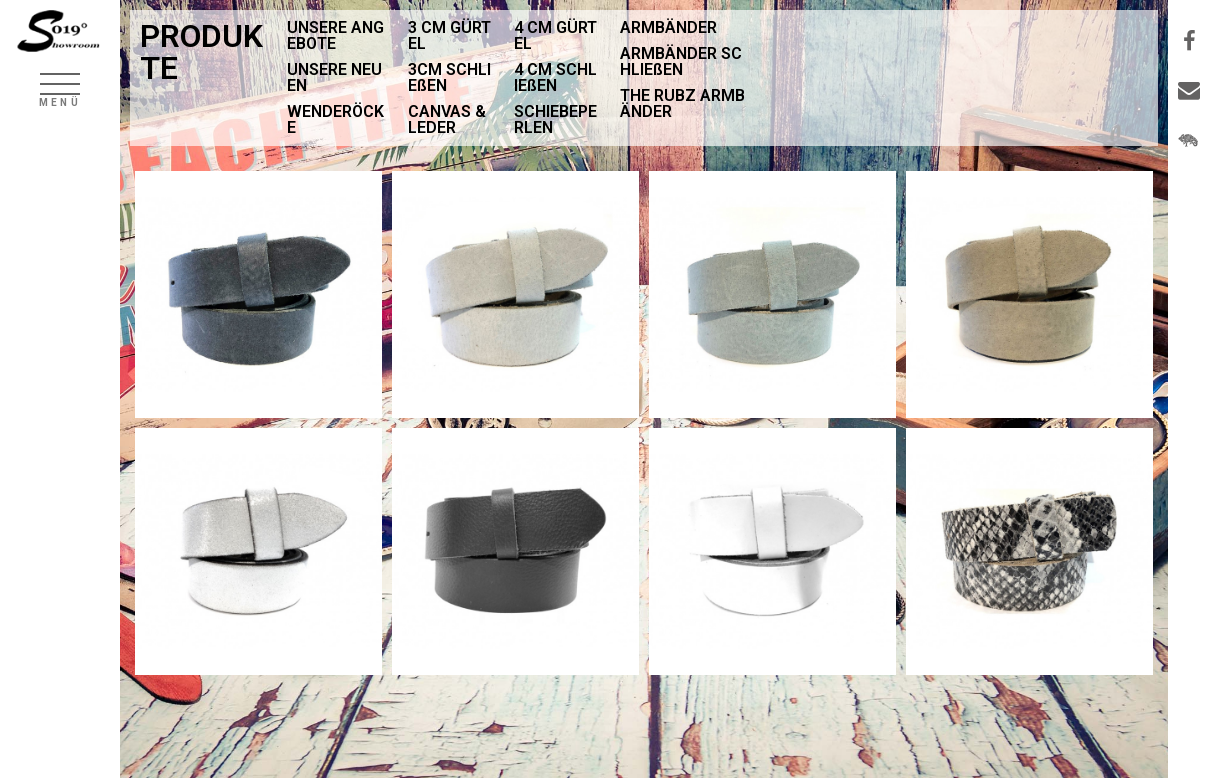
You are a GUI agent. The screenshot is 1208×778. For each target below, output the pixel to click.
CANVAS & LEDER (447, 119)
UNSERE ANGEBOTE (335, 35)
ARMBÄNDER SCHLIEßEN (681, 61)
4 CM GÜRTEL (555, 35)
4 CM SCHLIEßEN (555, 77)
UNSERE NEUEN (334, 77)
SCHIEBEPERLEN (555, 119)
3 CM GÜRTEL (449, 35)
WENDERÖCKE (335, 119)
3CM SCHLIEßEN (449, 77)
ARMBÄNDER (668, 27)
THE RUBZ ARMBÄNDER (682, 103)
